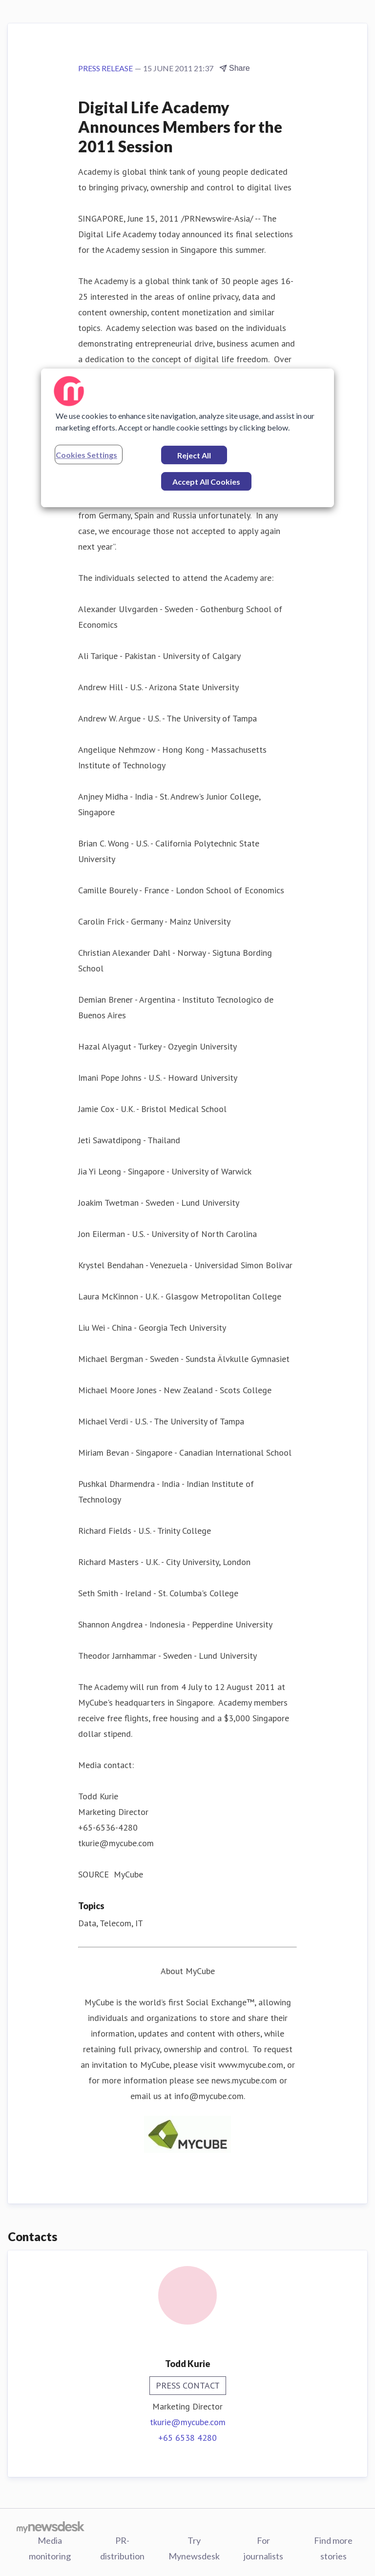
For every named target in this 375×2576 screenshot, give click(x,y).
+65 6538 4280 (187, 2437)
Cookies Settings (86, 454)
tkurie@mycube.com (188, 2422)
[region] (187, 438)
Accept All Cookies (206, 481)
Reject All (194, 455)
